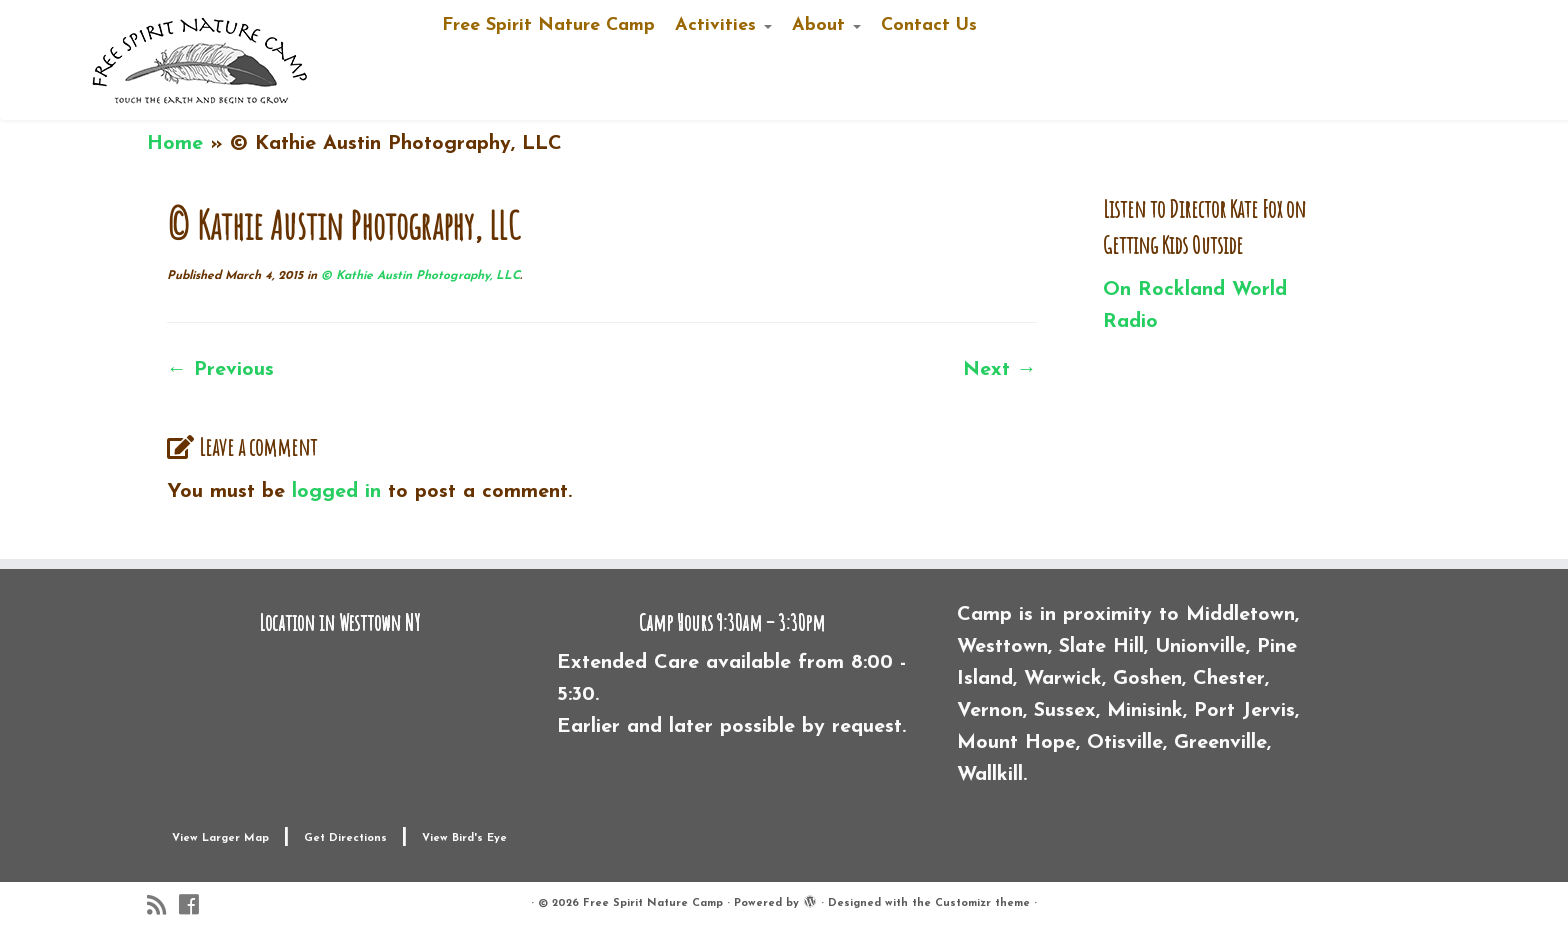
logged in (336, 492)
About (826, 25)
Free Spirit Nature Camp (548, 25)
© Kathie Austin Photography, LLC (418, 276)
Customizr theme (982, 903)
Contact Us (929, 25)
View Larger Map (220, 838)
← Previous (220, 370)
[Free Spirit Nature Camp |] (201, 60)
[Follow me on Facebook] (195, 906)
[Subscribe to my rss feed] (163, 906)
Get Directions (345, 838)
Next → (1000, 370)
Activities (723, 25)
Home (175, 144)
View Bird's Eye (464, 838)
